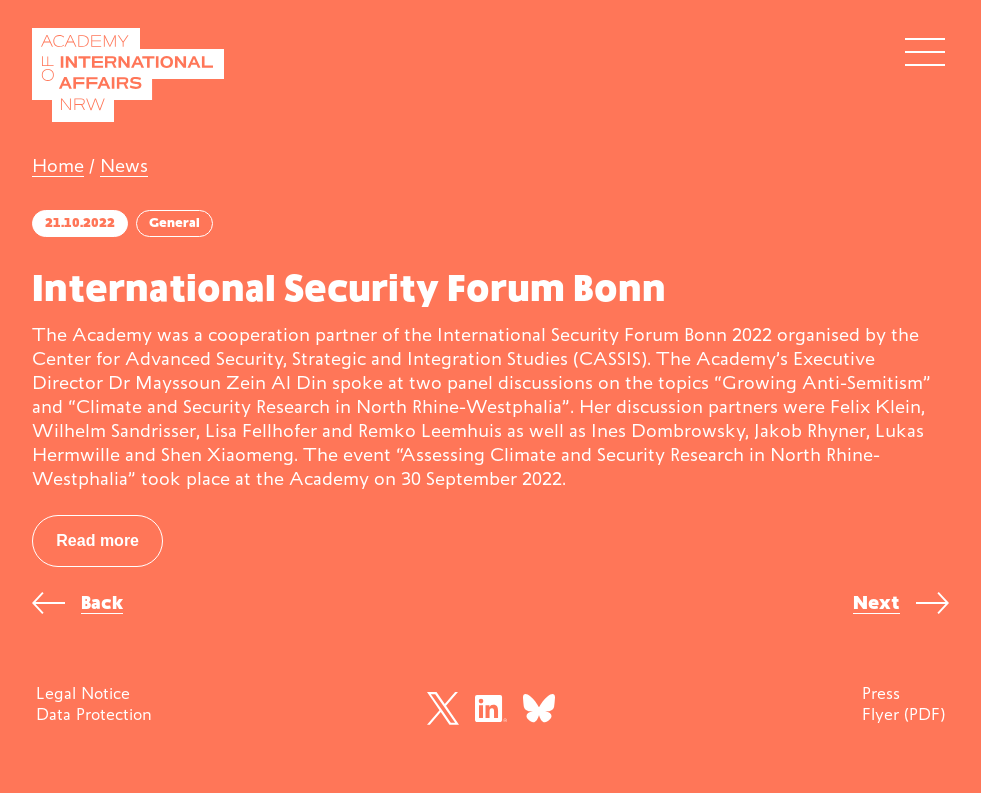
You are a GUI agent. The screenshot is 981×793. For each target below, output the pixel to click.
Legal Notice (83, 693)
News (124, 165)
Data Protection (94, 714)
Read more (97, 540)
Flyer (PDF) (903, 714)
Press (881, 693)
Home (58, 165)
